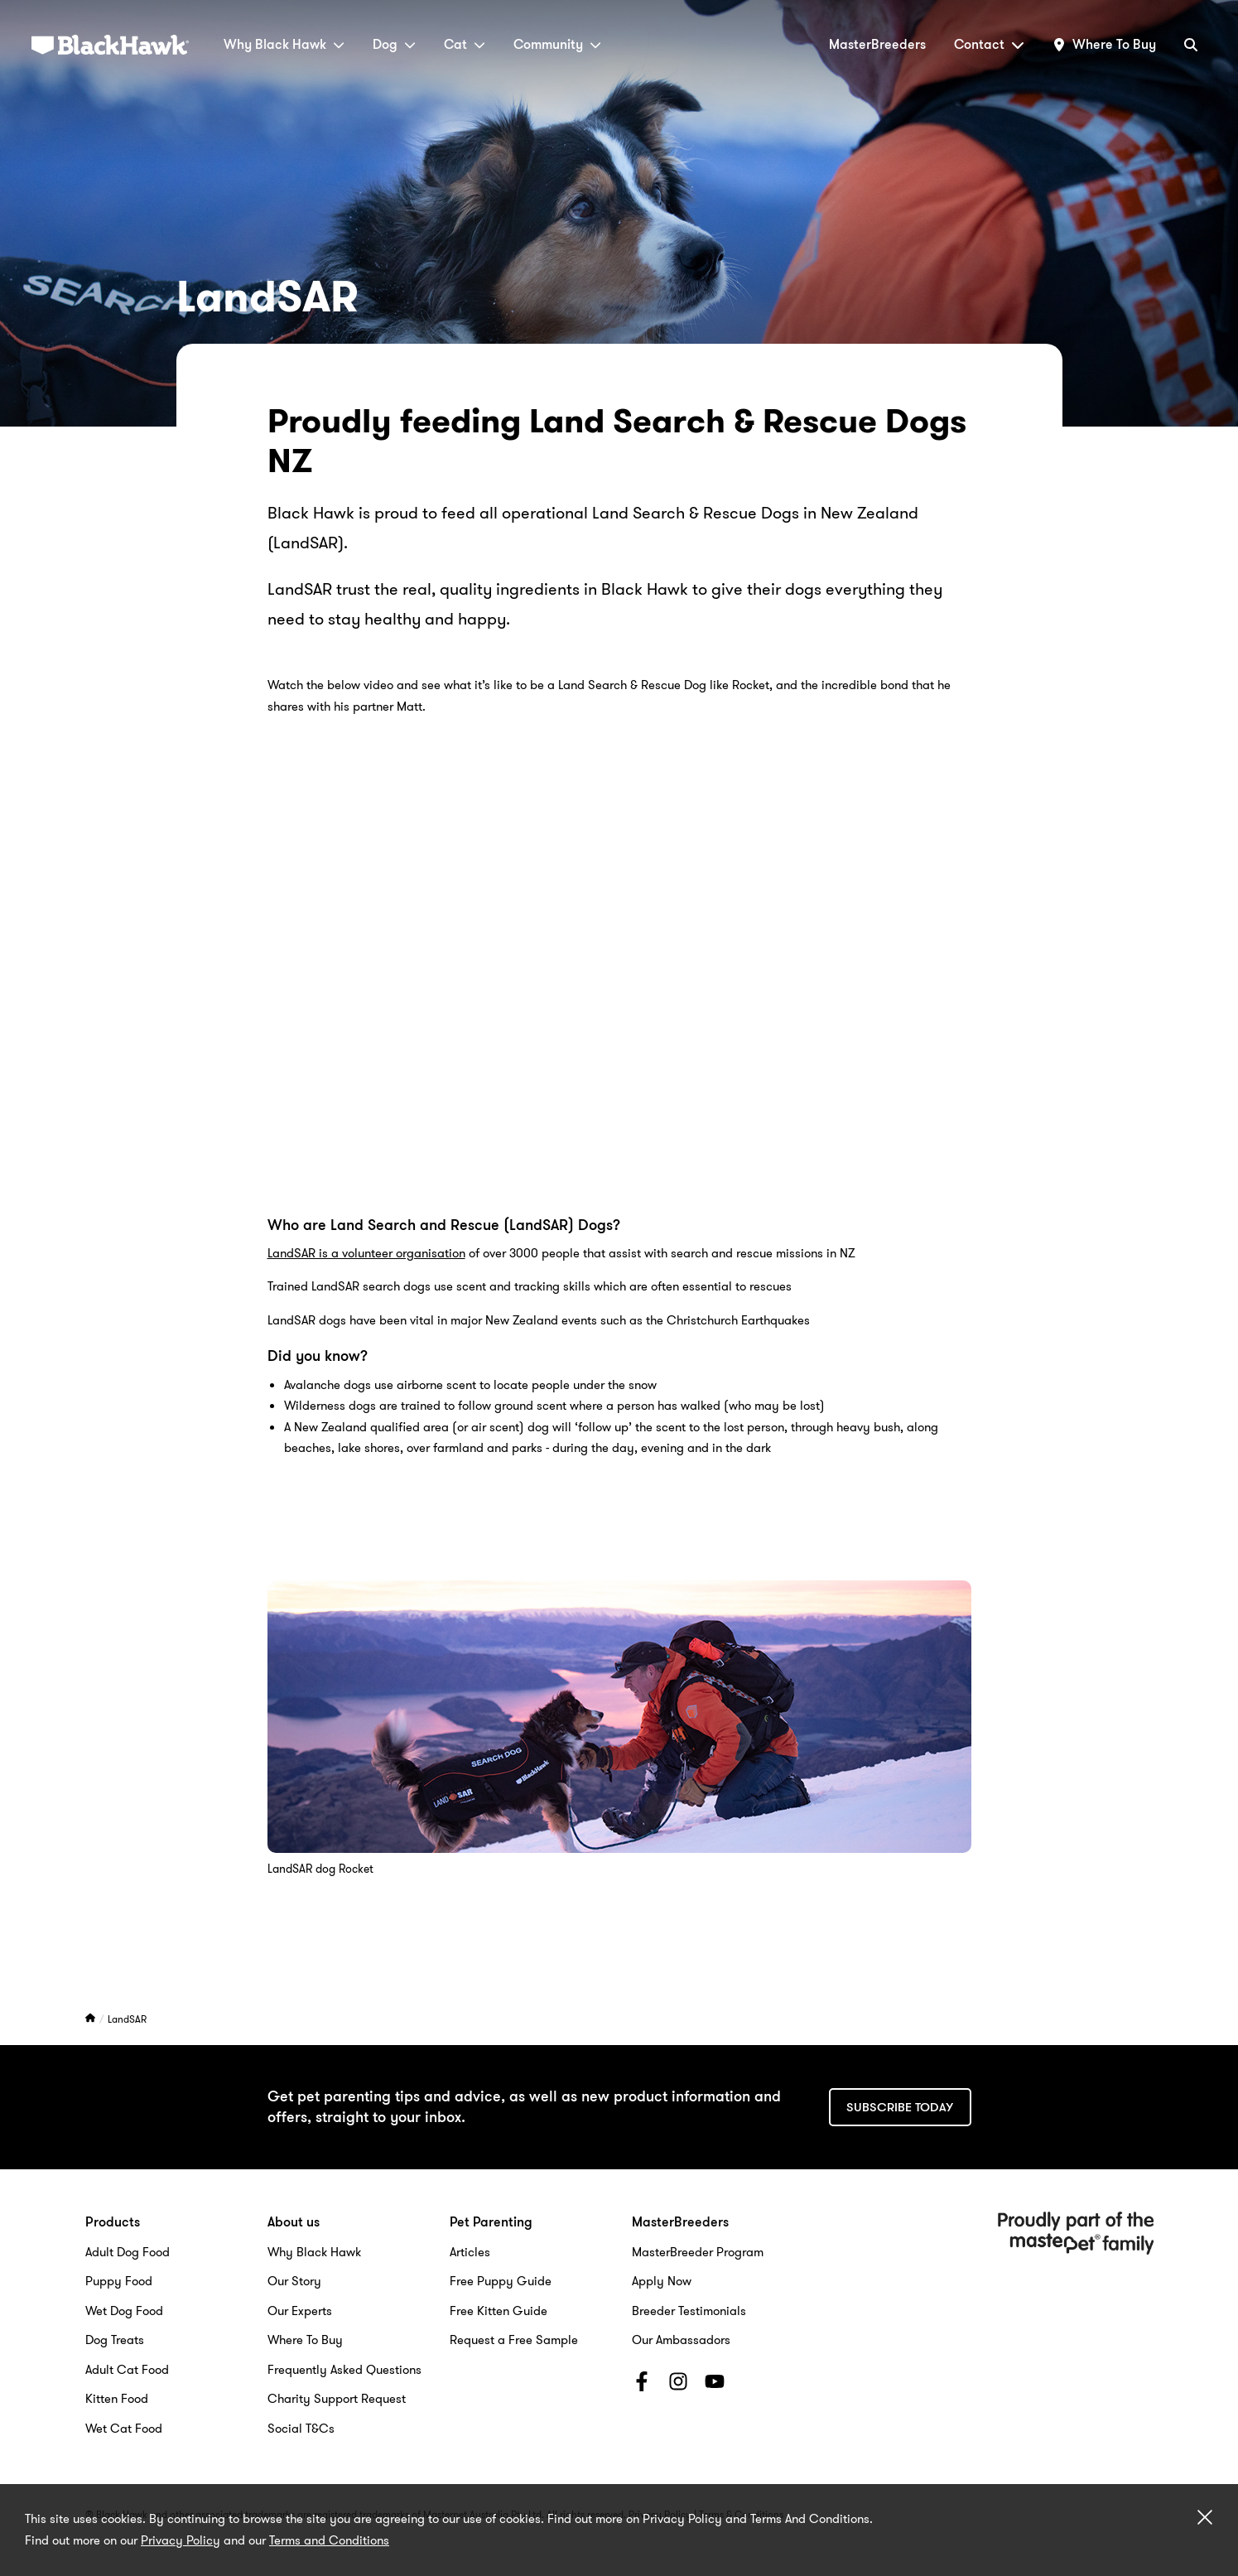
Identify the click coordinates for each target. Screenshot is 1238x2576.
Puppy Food (118, 2281)
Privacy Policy (180, 2540)
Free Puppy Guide (501, 2281)
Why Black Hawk (284, 44)
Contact (989, 44)
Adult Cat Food (127, 2370)
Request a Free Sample (514, 2340)
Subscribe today (899, 2107)
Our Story (294, 2281)
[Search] (1190, 44)
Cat (464, 44)
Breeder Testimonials (689, 2311)
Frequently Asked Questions (344, 2370)
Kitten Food (116, 2399)
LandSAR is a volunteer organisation (366, 1253)
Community (557, 44)
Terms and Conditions (329, 2540)
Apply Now (661, 2281)
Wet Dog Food (124, 2311)
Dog (394, 44)
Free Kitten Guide (498, 2311)
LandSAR (127, 2019)
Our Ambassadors (681, 2340)
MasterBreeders (877, 44)
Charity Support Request (336, 2399)
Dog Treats (114, 2340)
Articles (470, 2252)
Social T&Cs (301, 2428)
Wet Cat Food (123, 2428)
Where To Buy (305, 2340)
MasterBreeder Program (698, 2252)
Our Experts (299, 2311)
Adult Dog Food (127, 2252)
